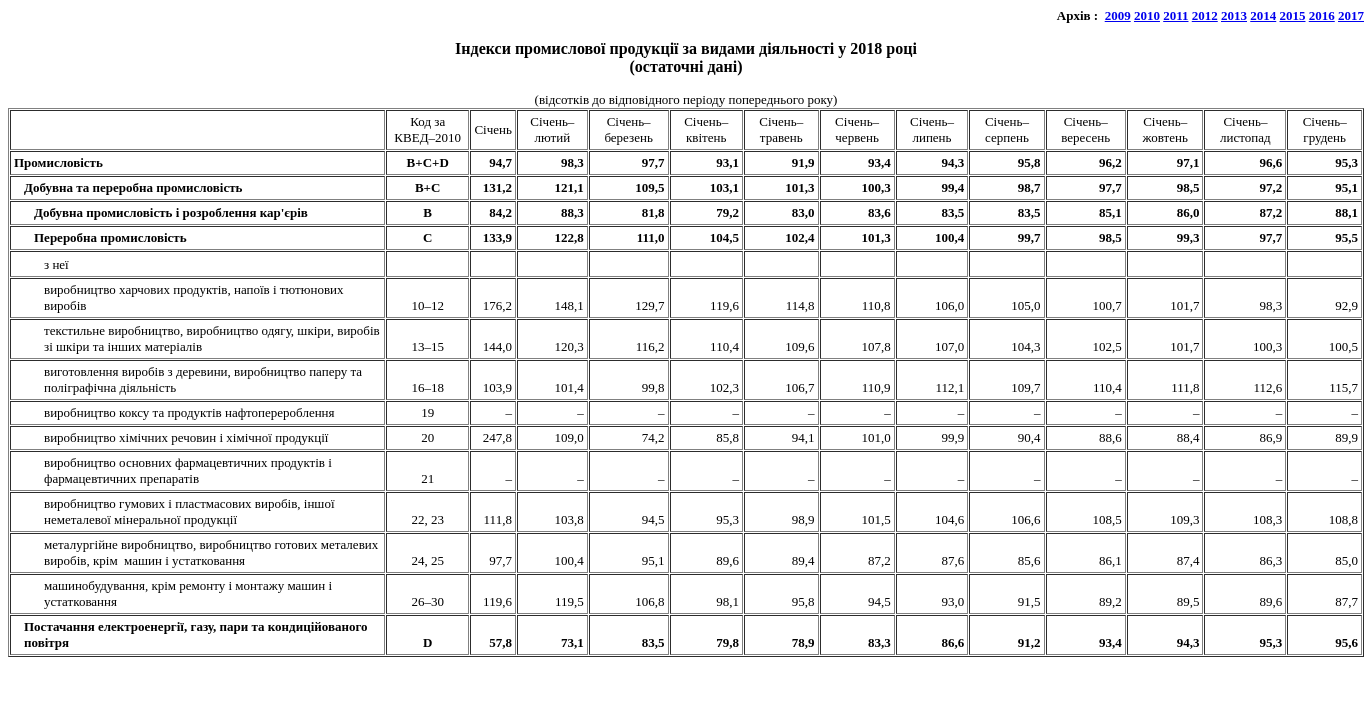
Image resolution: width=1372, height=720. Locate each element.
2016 (1322, 15)
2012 (1205, 15)
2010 (1147, 15)
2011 (1175, 15)
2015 (1293, 15)
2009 (1118, 15)
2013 (1234, 15)
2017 (1351, 15)
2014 (1263, 15)
